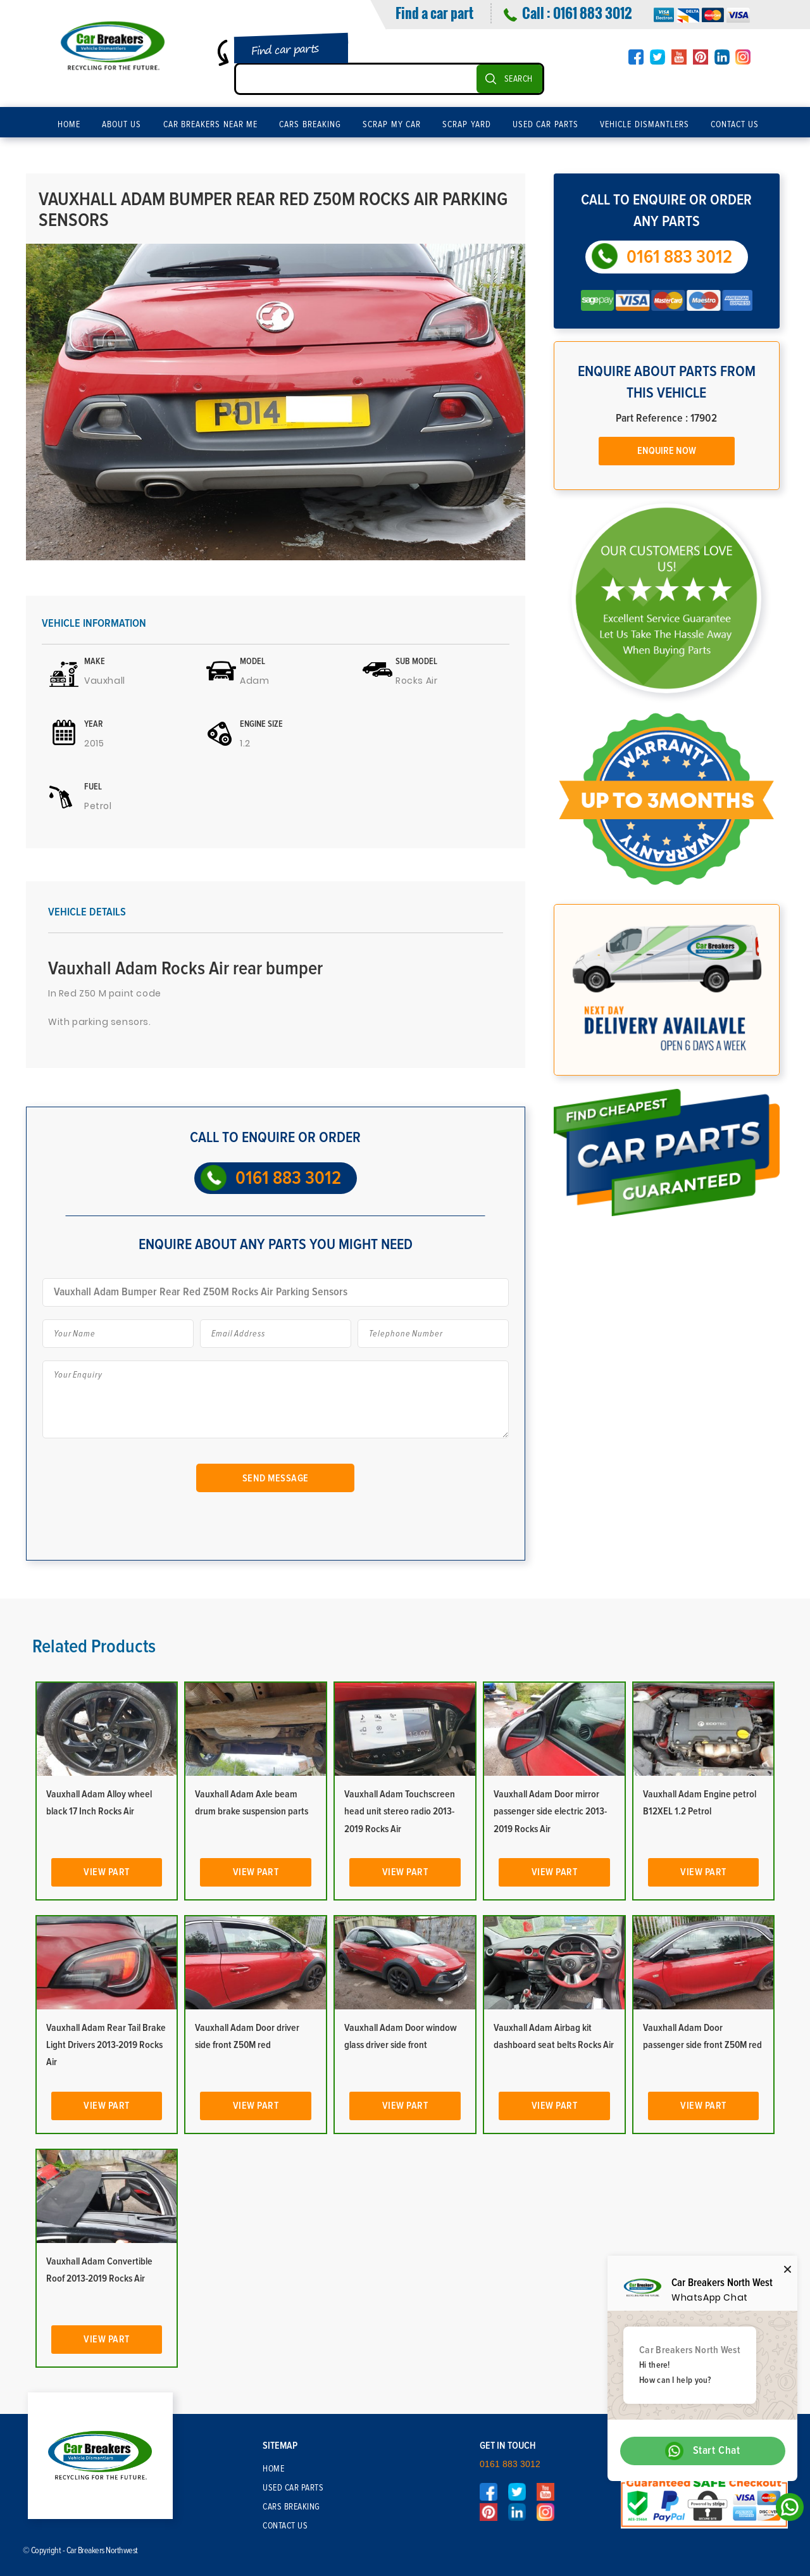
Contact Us (735, 124)
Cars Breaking (310, 124)
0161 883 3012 (592, 13)
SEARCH (518, 79)
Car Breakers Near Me (210, 124)
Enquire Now (666, 451)
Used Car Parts (545, 124)
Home (69, 124)
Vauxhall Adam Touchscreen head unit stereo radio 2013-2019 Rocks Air (399, 1811)
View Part (107, 1872)
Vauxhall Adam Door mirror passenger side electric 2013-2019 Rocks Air (550, 1811)
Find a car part (434, 13)
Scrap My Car (392, 124)
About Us (122, 124)
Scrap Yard (466, 124)
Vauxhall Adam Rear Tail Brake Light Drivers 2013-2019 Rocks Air (106, 2045)
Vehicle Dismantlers (644, 124)
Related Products (94, 1646)
